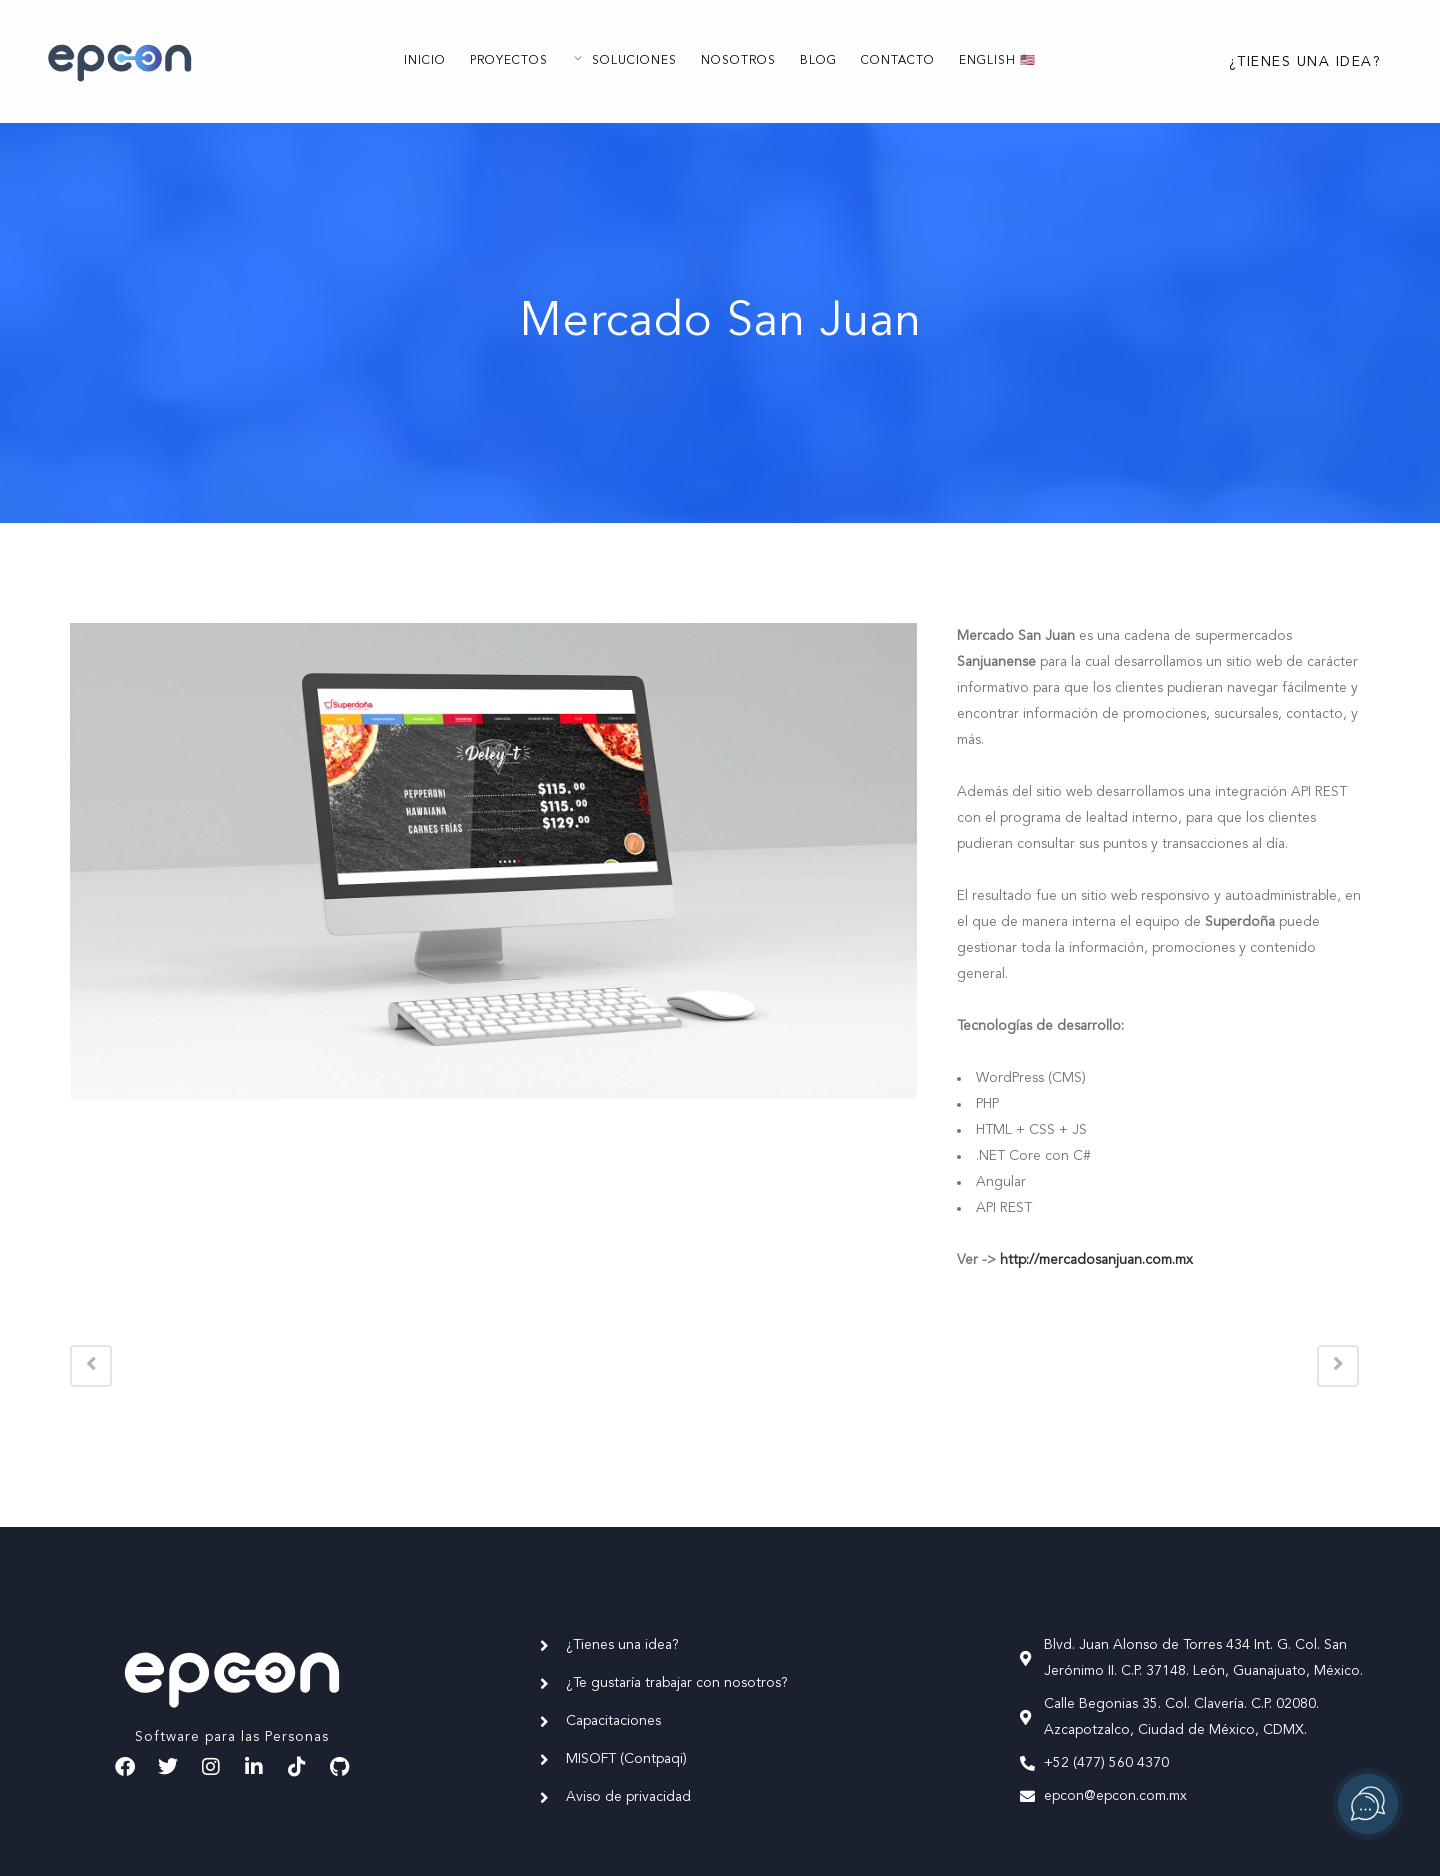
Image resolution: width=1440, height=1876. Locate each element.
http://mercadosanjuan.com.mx (1096, 1260)
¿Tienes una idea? (1288, 62)
